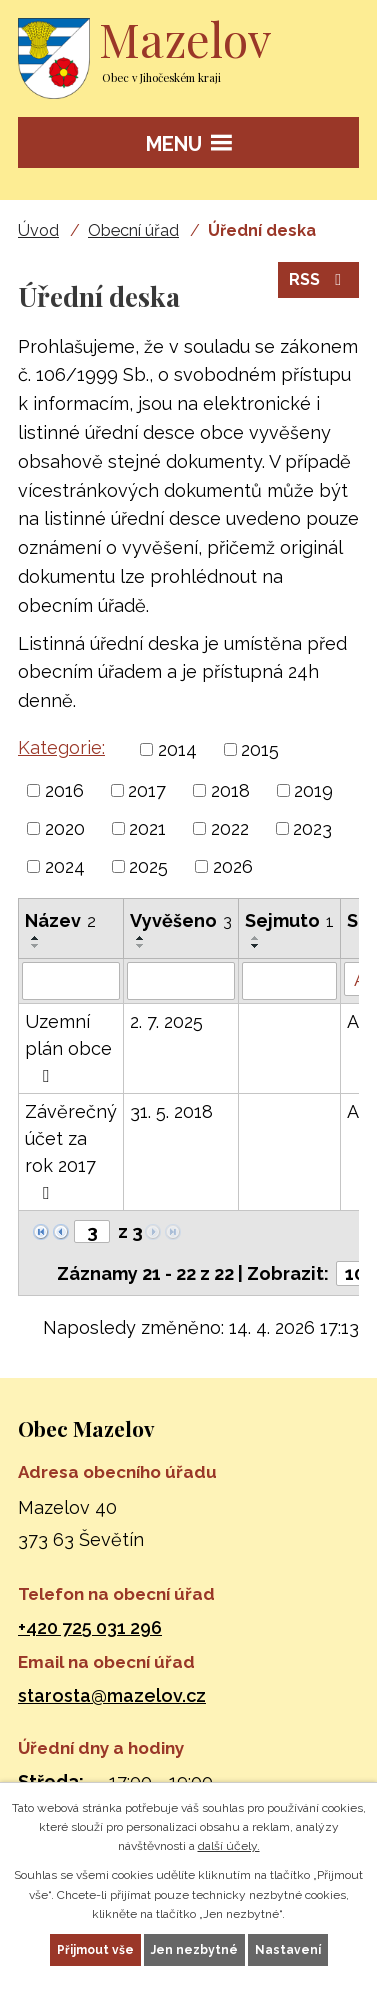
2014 (177, 749)
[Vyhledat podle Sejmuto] (289, 981)
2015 (260, 749)
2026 (233, 866)
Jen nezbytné (194, 1950)
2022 (230, 828)
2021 (147, 828)
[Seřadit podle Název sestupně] (36, 946)
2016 (64, 790)
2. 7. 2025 (166, 1021)
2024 (65, 866)
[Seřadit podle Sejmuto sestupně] (256, 946)
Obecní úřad (133, 230)
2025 (148, 866)
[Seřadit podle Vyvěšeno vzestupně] (141, 938)
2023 (312, 828)
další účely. (229, 1846)
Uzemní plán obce (68, 1048)
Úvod (38, 230)
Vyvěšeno (181, 920)
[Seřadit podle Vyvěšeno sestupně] (141, 946)
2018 (230, 790)
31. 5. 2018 (171, 1111)
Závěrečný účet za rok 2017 (71, 1151)
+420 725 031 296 (90, 1627)
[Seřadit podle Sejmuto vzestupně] (256, 938)
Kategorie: (61, 747)
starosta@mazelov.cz (112, 1695)
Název (60, 920)
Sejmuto (289, 920)
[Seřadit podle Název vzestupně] (36, 938)
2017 (147, 790)
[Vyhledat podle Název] (71, 981)
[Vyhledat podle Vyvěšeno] (181, 981)
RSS (318, 279)
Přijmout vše (95, 1950)
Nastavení (288, 1950)
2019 (313, 790)
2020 (65, 828)
